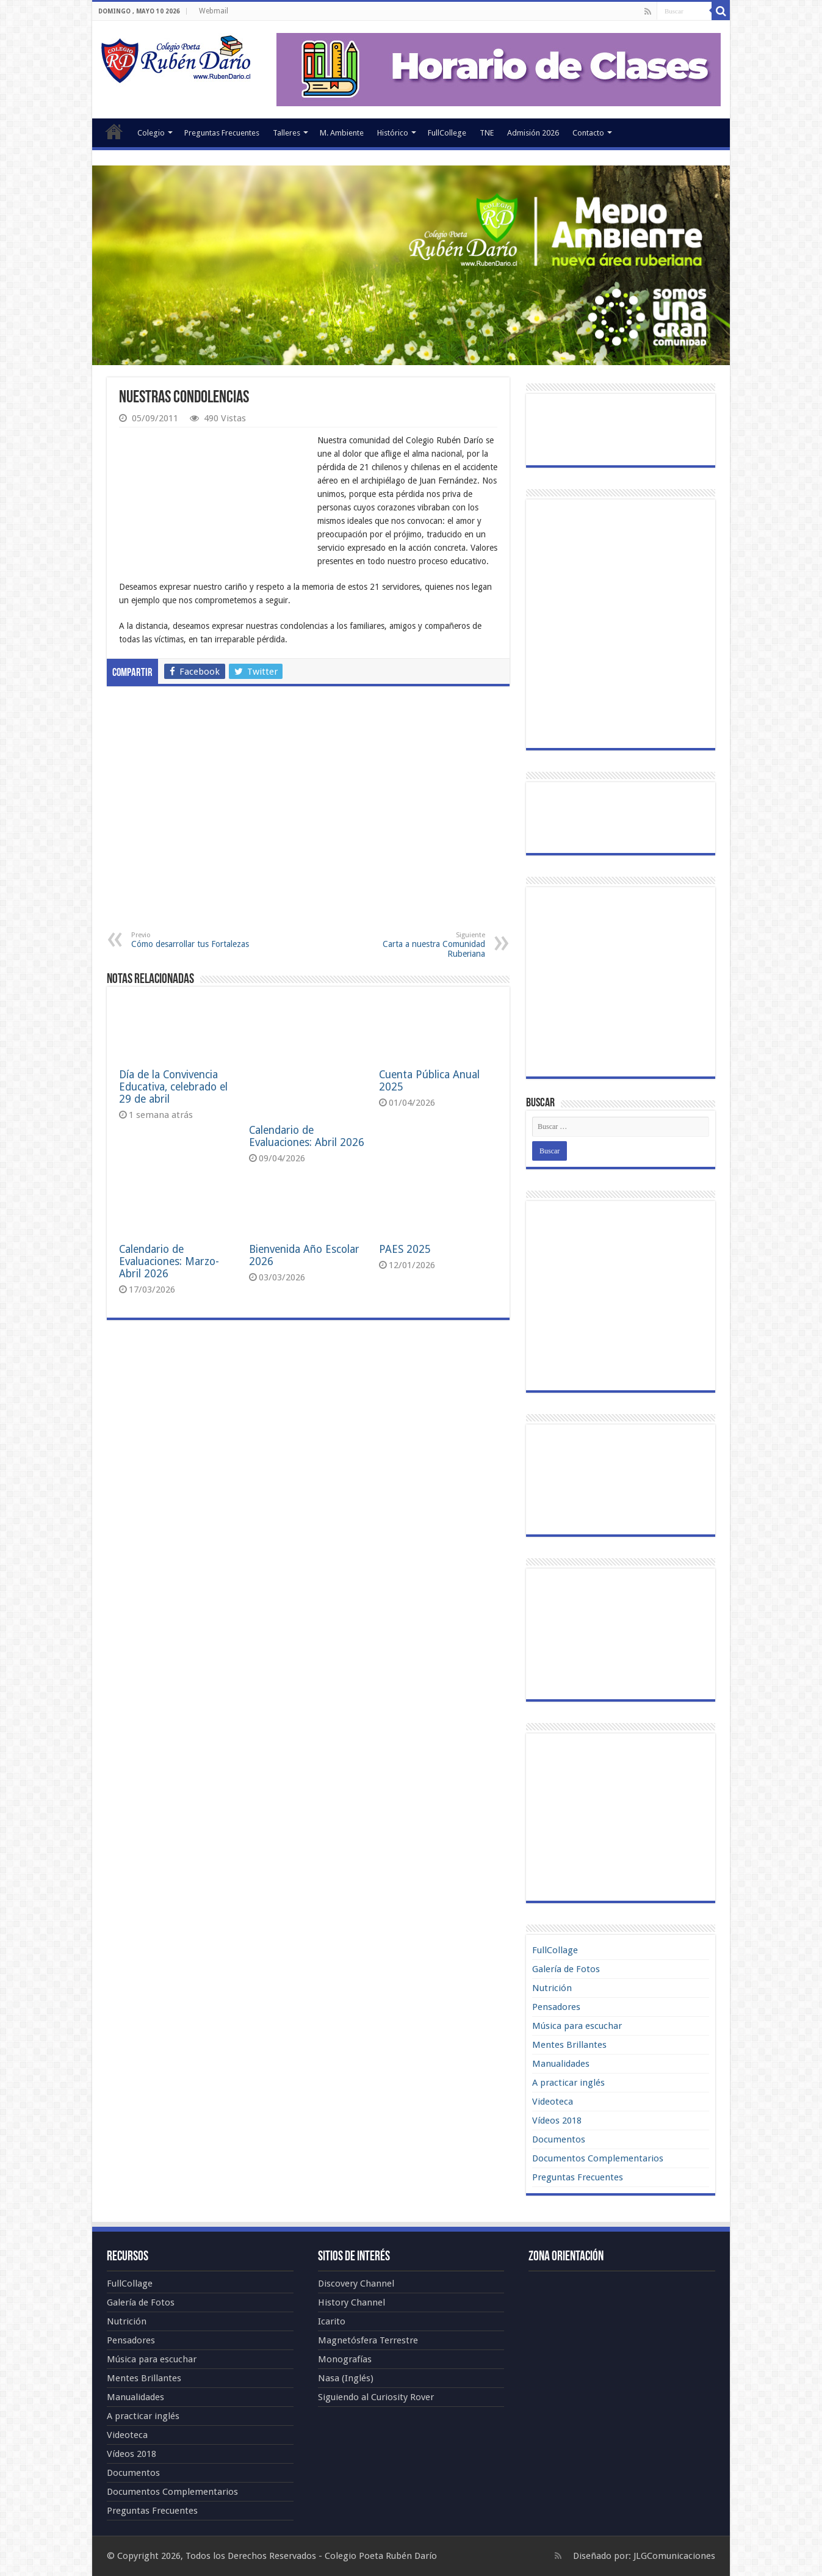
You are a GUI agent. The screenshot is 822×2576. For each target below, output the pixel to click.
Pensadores (556, 2006)
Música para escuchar (577, 2025)
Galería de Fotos (566, 1969)
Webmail (213, 11)
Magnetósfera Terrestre (368, 2340)
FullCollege (447, 132)
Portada (114, 131)
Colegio (151, 132)
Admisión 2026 (533, 132)
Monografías (345, 2359)
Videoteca (552, 2101)
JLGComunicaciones (674, 2555)
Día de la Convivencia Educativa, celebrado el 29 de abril (173, 1086)
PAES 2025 (405, 1206)
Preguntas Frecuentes (221, 132)
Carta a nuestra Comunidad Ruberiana (422, 945)
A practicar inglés (568, 2082)
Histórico (392, 132)
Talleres (286, 132)
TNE (487, 132)
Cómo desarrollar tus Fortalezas (193, 940)
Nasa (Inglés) (345, 2378)
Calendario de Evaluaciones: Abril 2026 (306, 1080)
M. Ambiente (342, 132)
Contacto (588, 132)
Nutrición (552, 1988)
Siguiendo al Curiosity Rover (376, 2397)
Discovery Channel (356, 2283)
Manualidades (560, 2063)
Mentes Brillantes (569, 2044)
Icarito (331, 2321)
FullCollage (555, 1950)
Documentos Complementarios (597, 2158)
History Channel (351, 2302)
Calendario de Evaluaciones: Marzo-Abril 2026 (169, 1218)
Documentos (558, 2139)
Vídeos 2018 (557, 2120)
